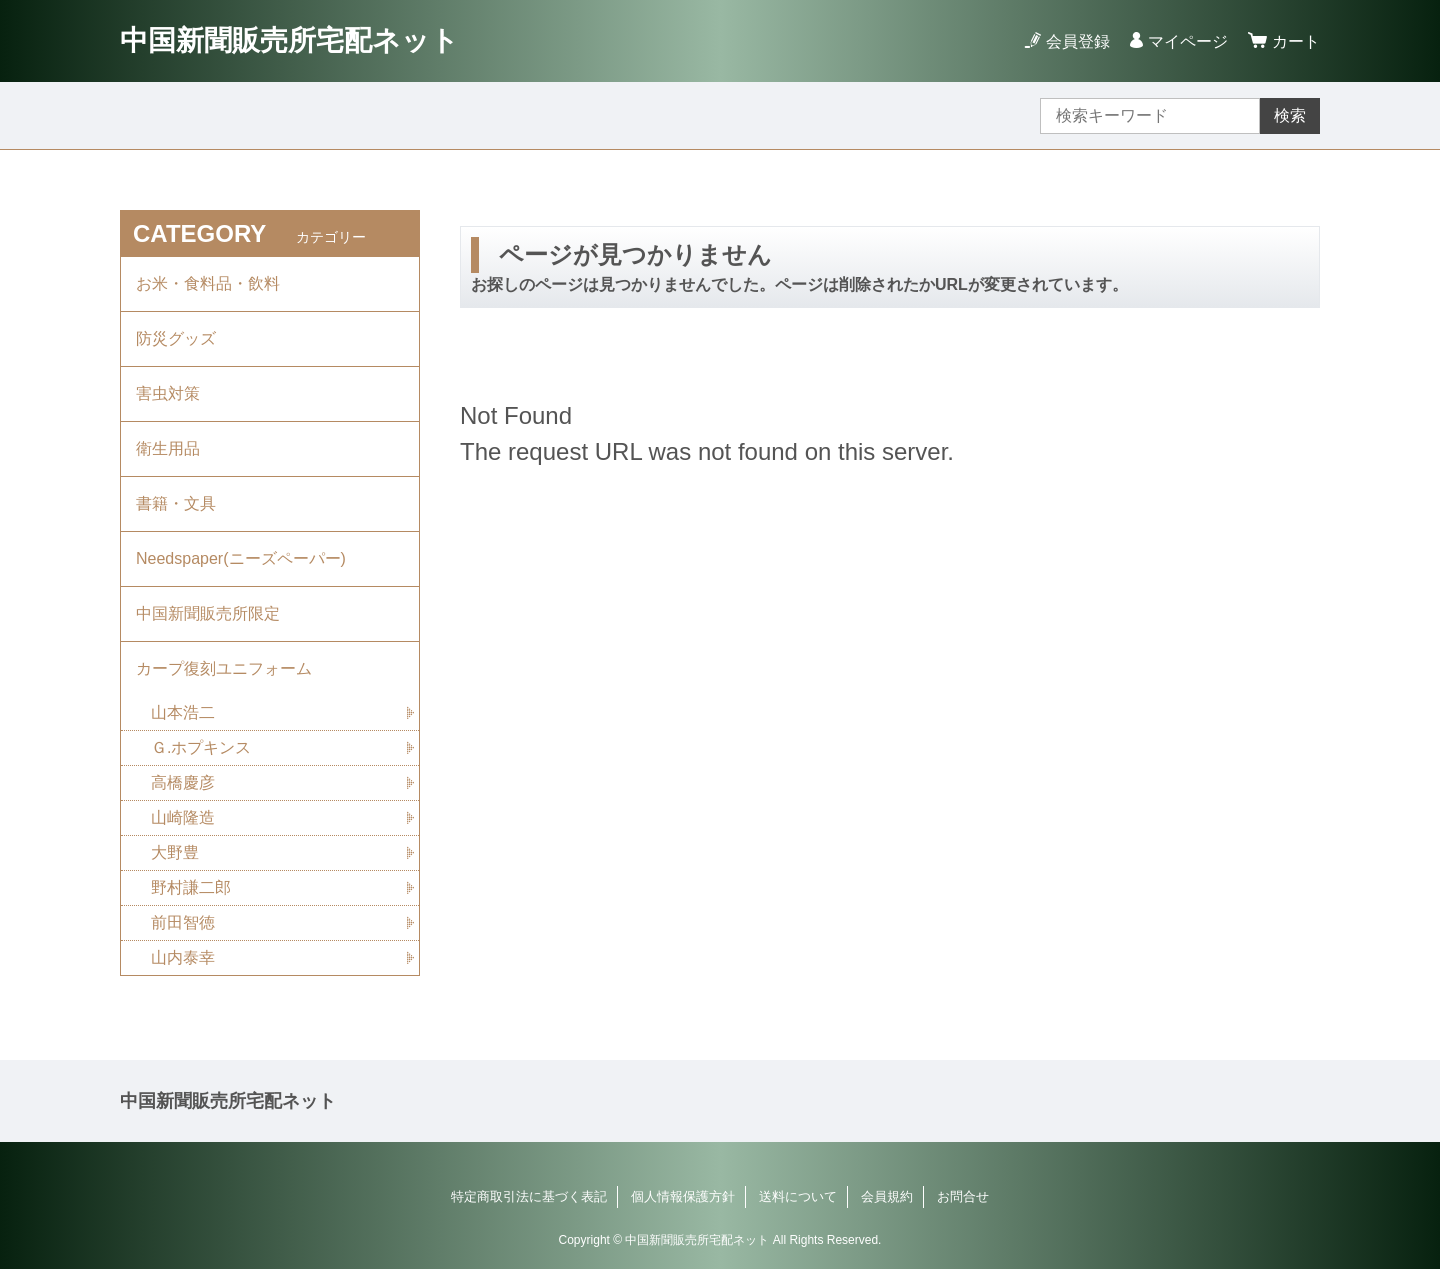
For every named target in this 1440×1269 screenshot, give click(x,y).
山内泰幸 (183, 957)
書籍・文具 (176, 503)
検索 (1290, 115)
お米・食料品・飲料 (208, 283)
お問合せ (963, 1196)
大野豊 (175, 852)
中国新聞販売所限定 (208, 613)
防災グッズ (176, 338)
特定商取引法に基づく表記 (529, 1196)
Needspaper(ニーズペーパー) (241, 558)
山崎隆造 (183, 817)
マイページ (1188, 41)
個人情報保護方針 (683, 1196)
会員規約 (887, 1196)
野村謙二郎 (191, 887)
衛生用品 (168, 448)
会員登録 (1078, 41)
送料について (798, 1196)
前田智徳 (183, 922)
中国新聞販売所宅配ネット (289, 40)
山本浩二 (183, 712)
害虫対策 (168, 393)
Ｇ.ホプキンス (201, 747)
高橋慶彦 (183, 782)
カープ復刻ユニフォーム (224, 668)
